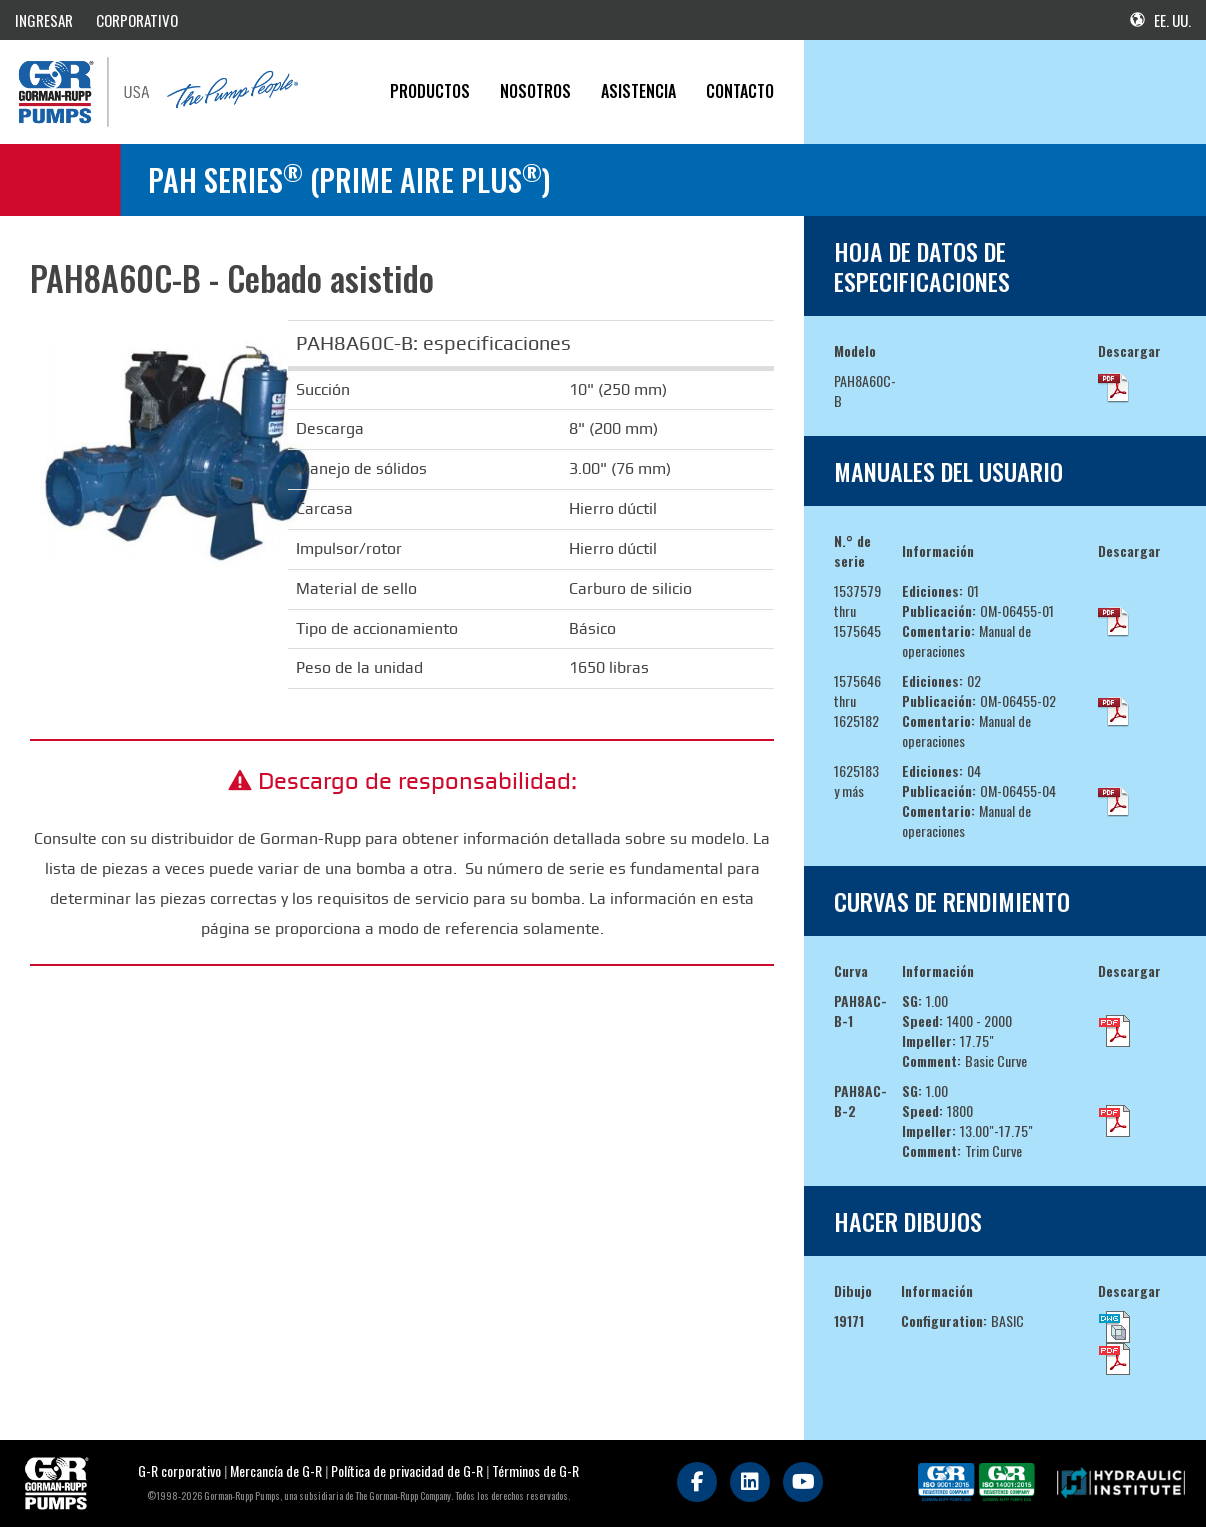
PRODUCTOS (430, 91)
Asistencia (638, 91)
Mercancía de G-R (277, 1470)
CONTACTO (740, 91)
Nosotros (535, 91)
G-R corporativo (179, 1470)
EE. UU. (1160, 20)
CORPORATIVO (137, 20)
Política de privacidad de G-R (407, 1470)
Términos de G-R (535, 1470)
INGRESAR (44, 20)
